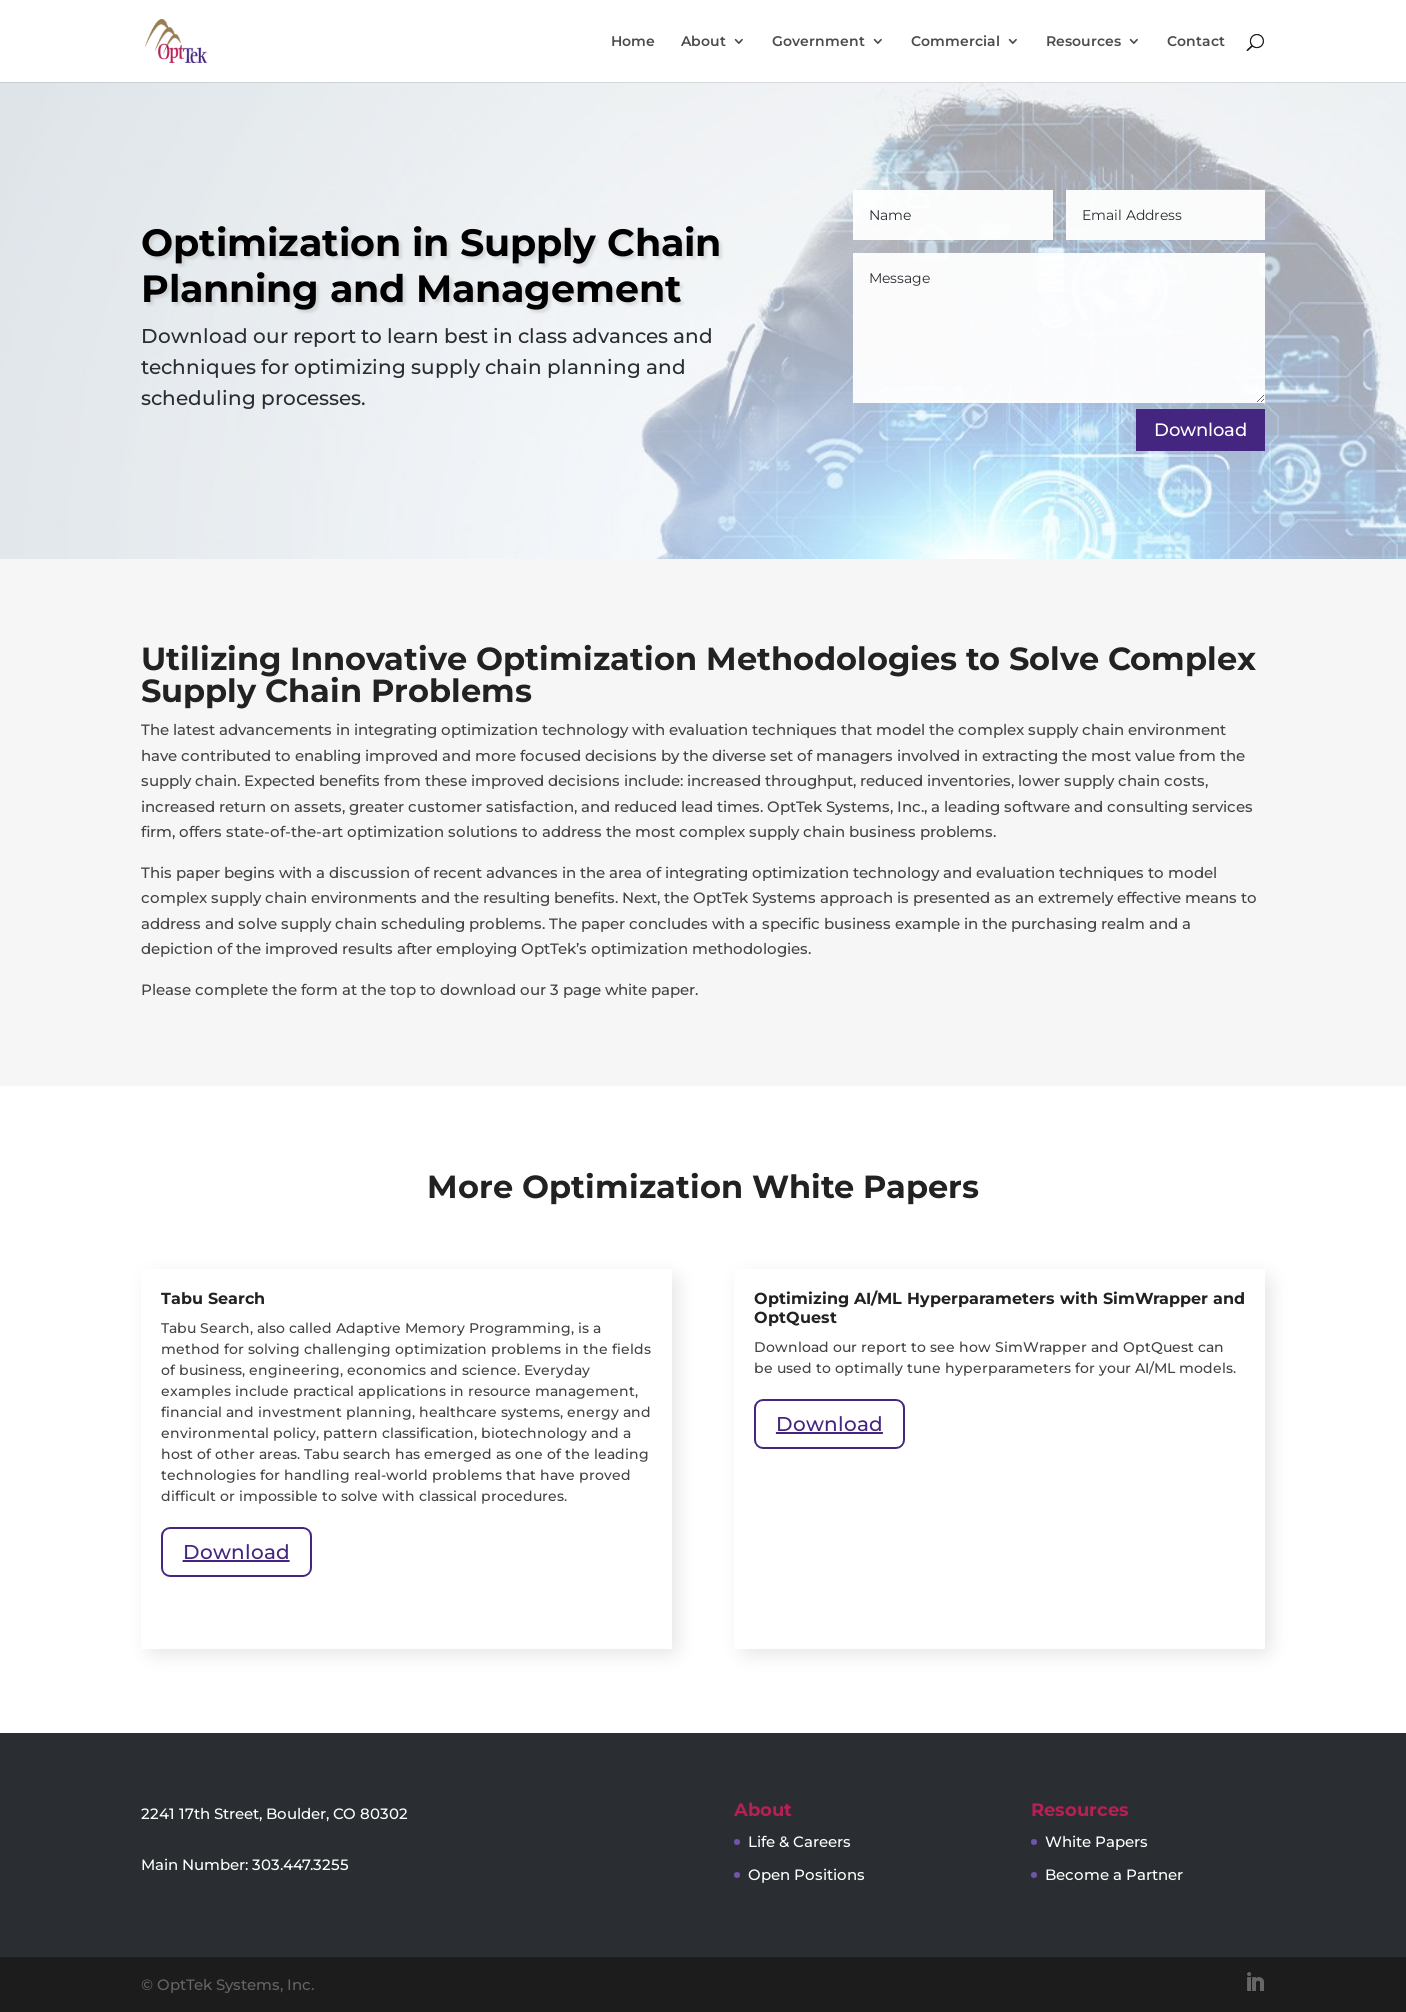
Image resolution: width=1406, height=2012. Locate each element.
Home (633, 42)
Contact (1196, 42)
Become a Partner (1114, 1874)
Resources (1083, 42)
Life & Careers (799, 1841)
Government (818, 42)
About (703, 42)
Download (236, 1552)
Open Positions (806, 1874)
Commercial (955, 42)
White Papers (1096, 1841)
